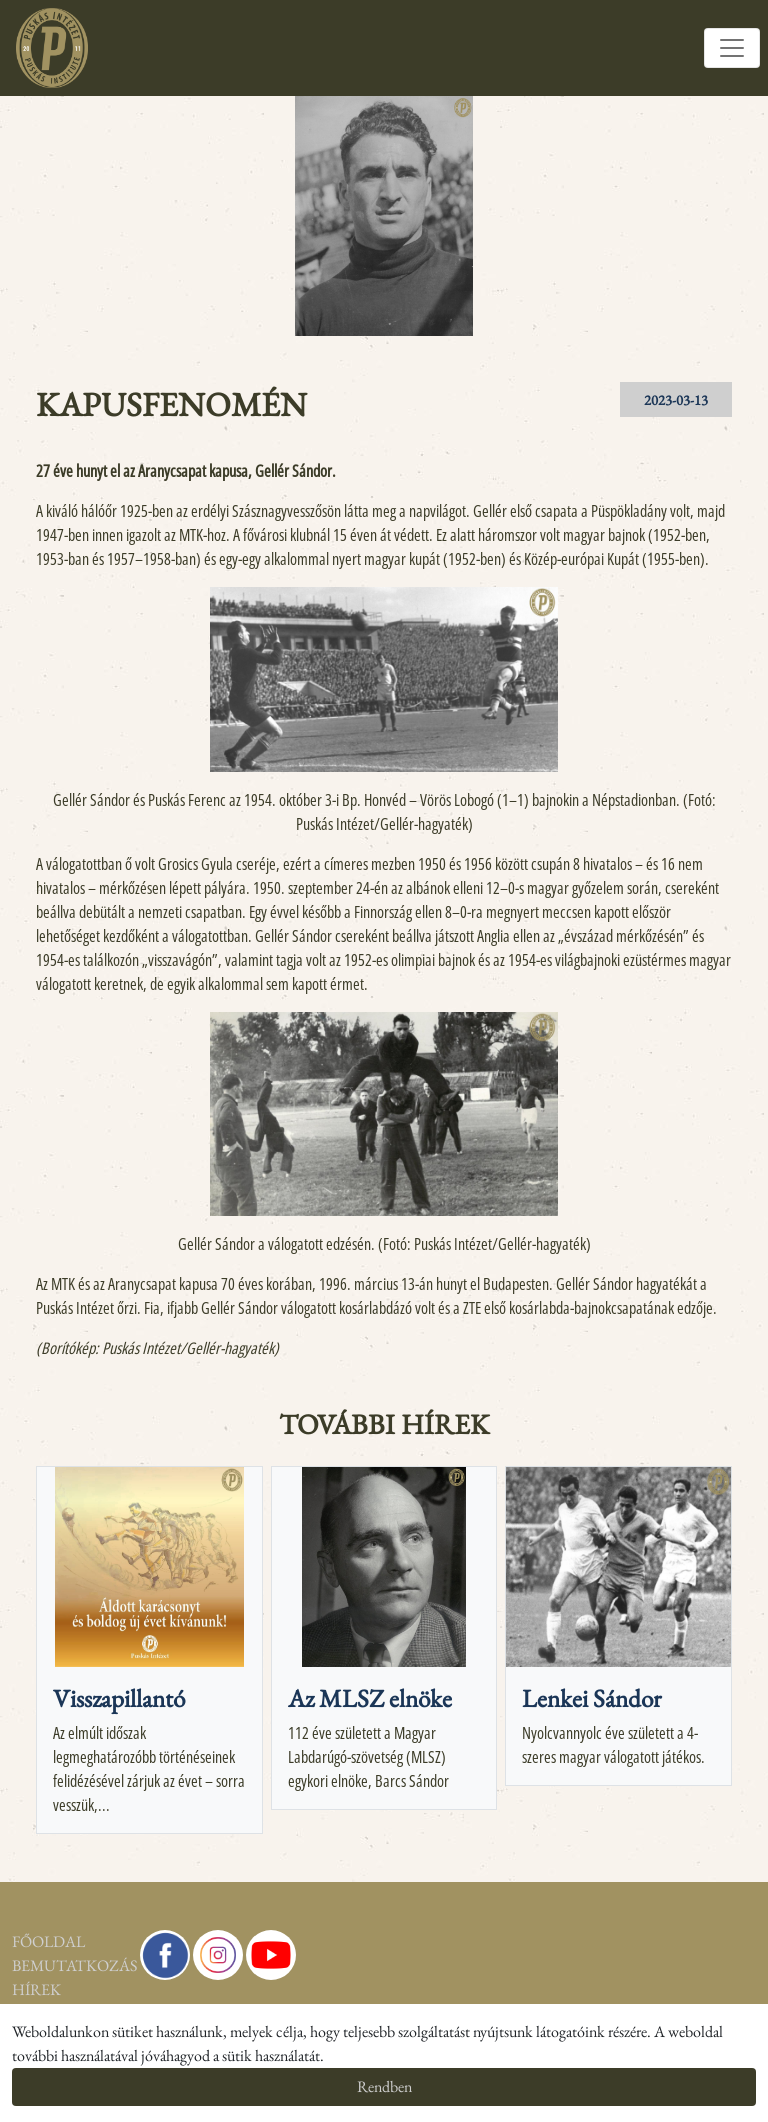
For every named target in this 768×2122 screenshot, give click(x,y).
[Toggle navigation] (732, 48)
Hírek (36, 1989)
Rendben (384, 2086)
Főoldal (48, 1941)
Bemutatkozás (64, 1965)
